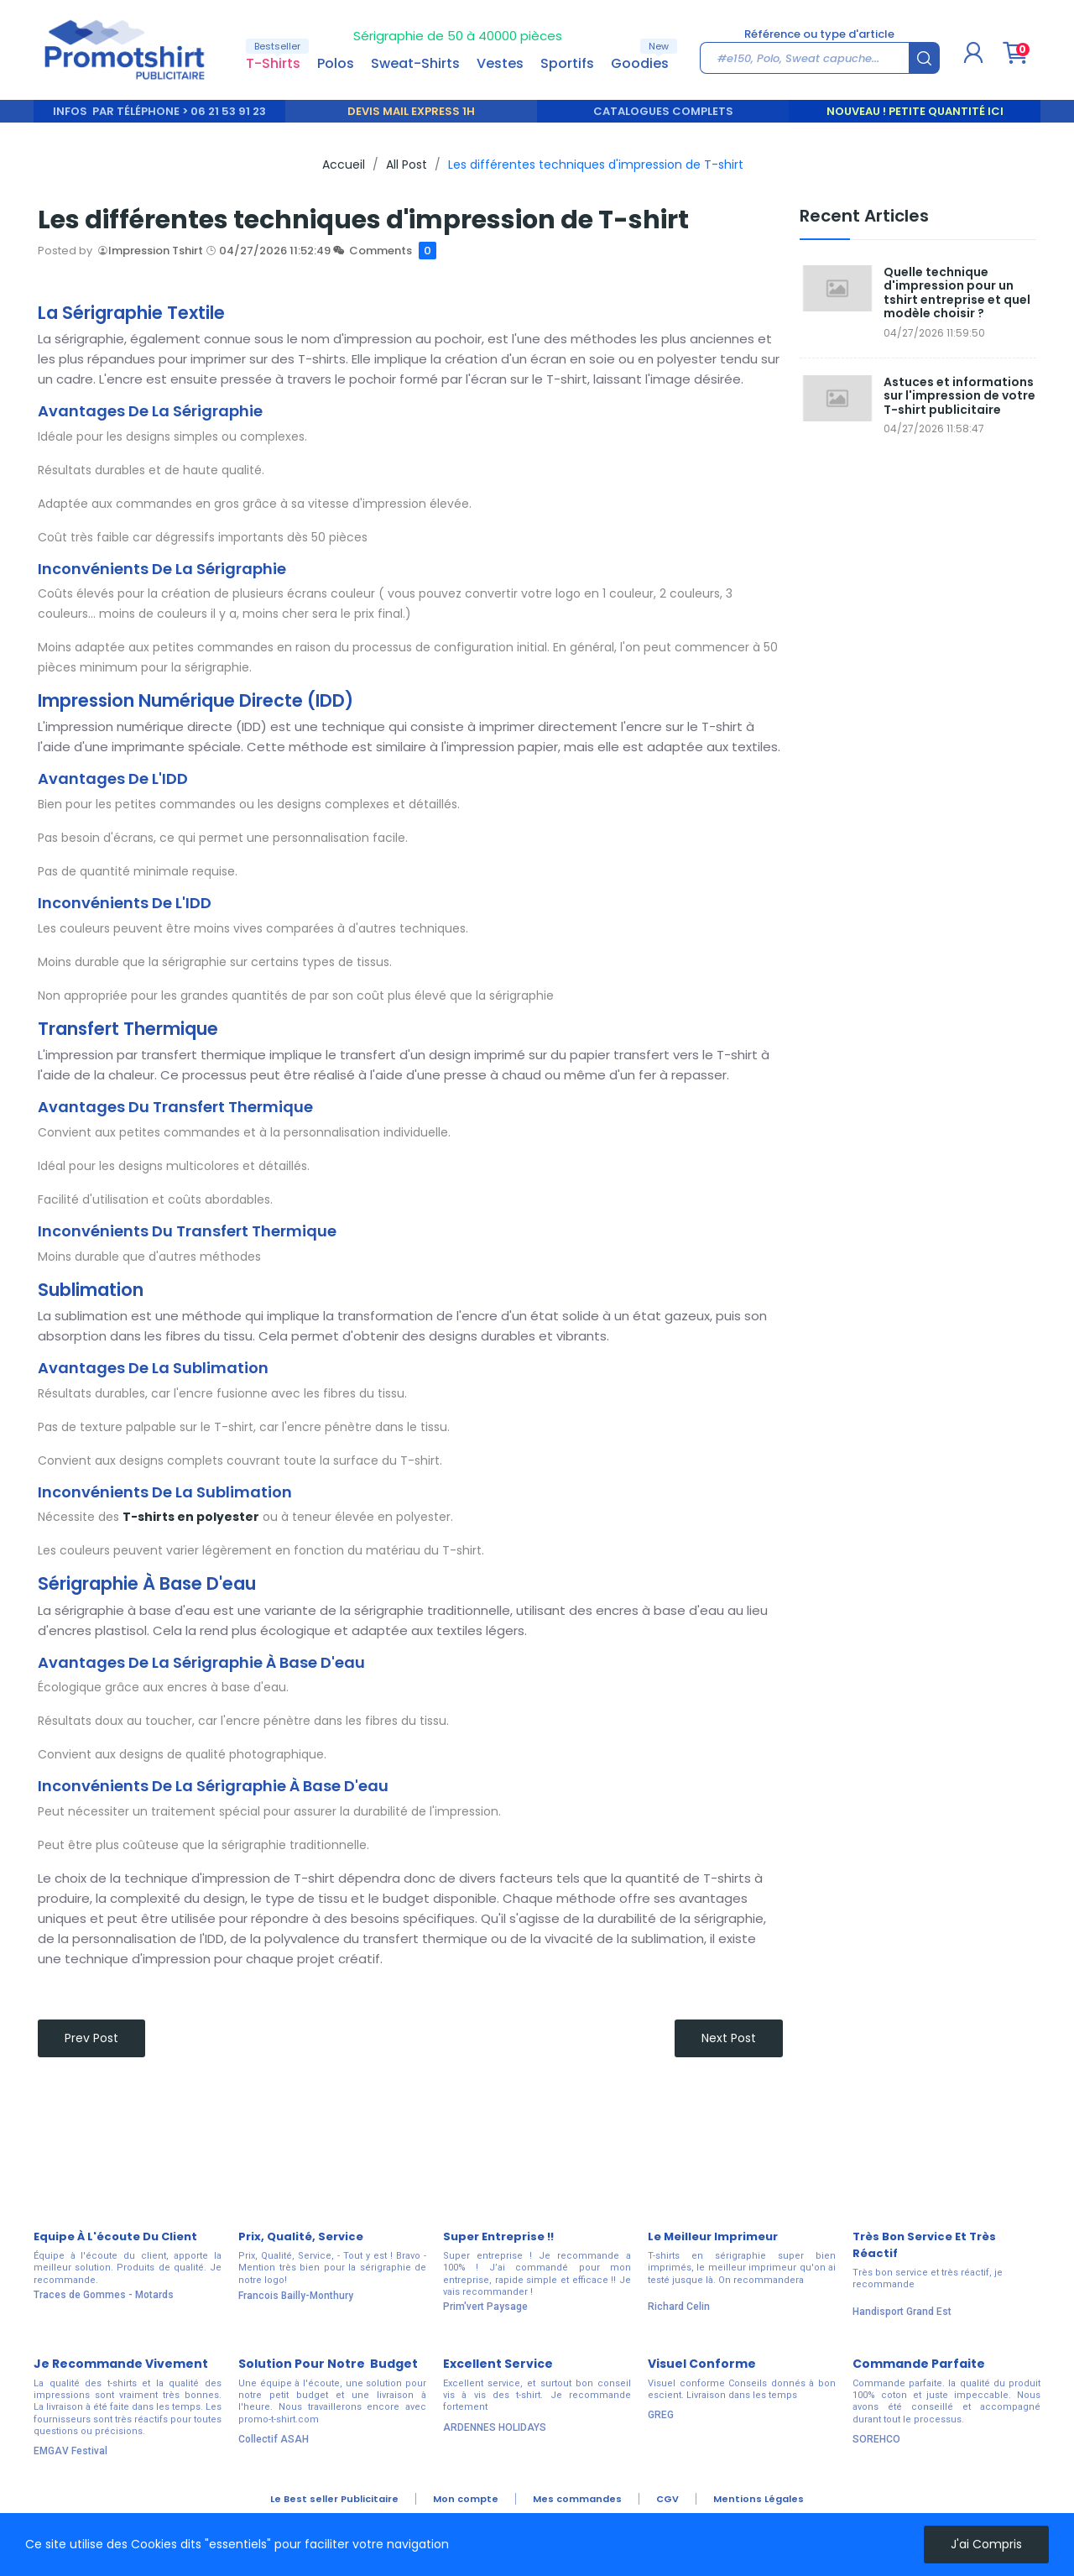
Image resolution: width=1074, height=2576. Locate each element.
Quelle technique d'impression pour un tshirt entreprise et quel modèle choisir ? (957, 293)
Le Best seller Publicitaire (334, 2499)
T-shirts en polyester (191, 1516)
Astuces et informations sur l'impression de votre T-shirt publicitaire (959, 396)
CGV (667, 2499)
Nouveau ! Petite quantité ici (915, 111)
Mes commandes (577, 2499)
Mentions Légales (758, 2499)
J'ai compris (986, 2544)
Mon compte (465, 2499)
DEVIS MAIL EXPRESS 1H (411, 111)
